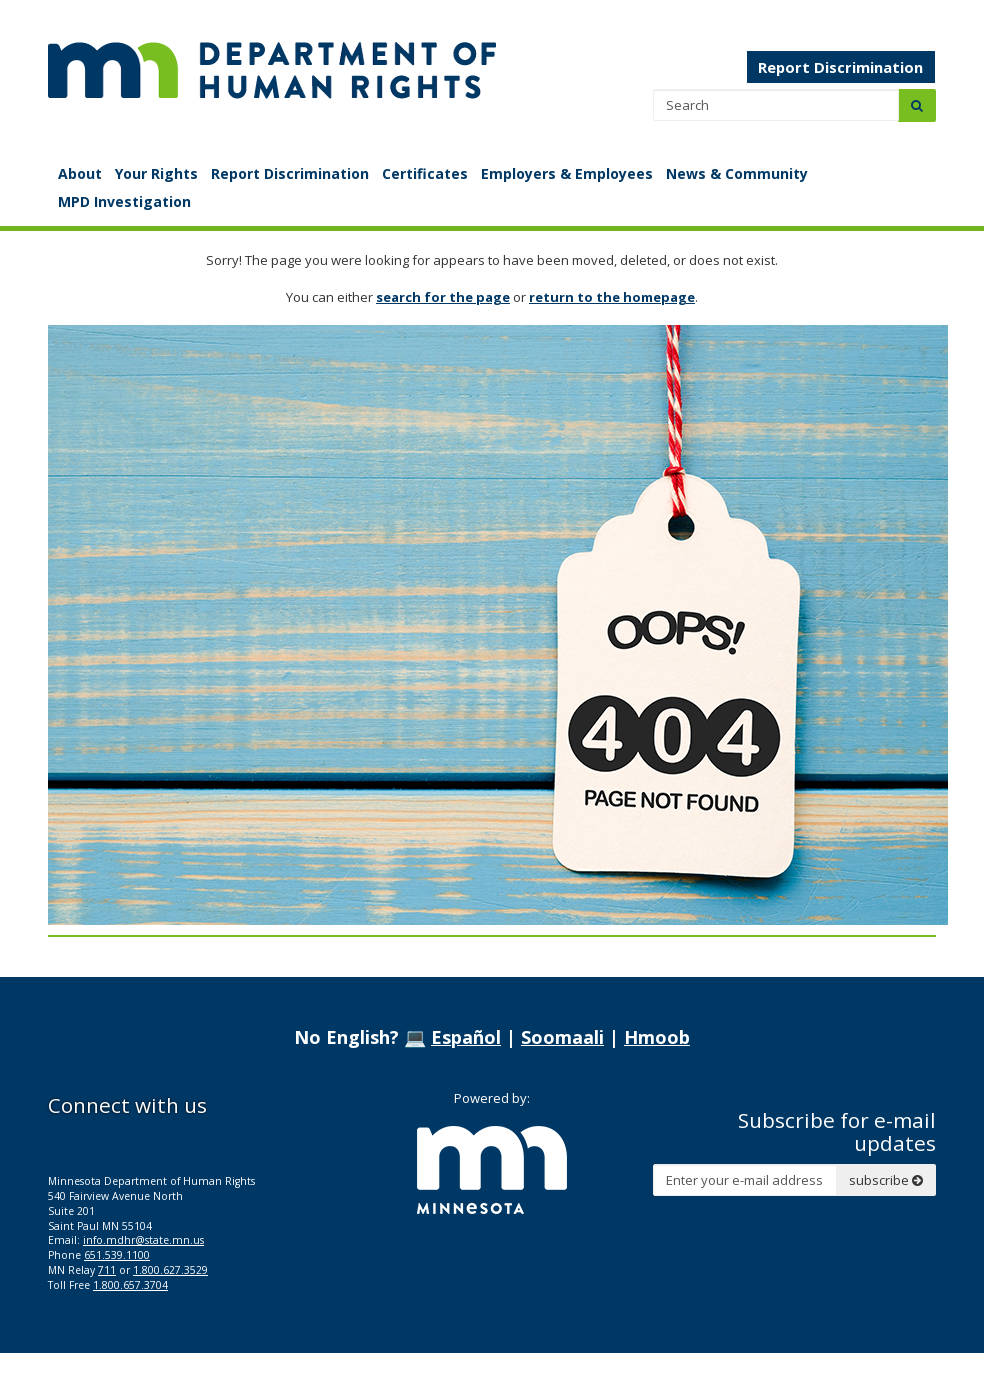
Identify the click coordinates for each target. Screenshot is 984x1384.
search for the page (443, 297)
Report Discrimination (840, 67)
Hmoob (657, 1037)
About (80, 173)
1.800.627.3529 (170, 1270)
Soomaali (562, 1037)
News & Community (737, 173)
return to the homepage (612, 297)
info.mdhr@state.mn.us (143, 1240)
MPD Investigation (124, 201)
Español (466, 1037)
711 (107, 1270)
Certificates (425, 173)
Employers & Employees (567, 173)
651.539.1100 (117, 1255)
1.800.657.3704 (130, 1285)
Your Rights (156, 173)
